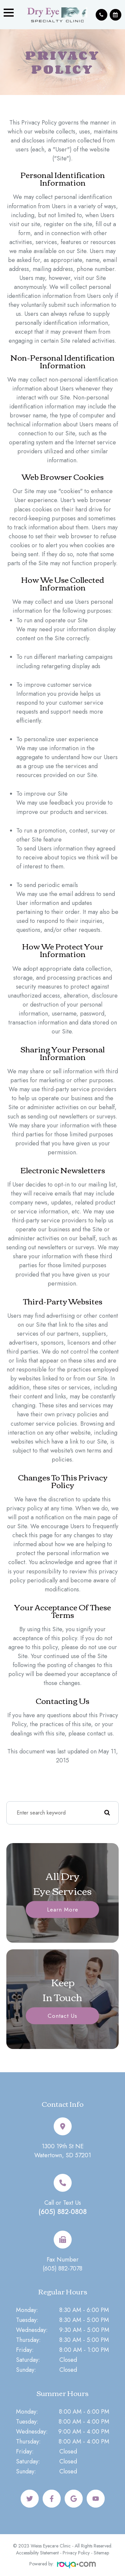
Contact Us (62, 2015)
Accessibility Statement (37, 2552)
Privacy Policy (76, 2552)
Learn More (62, 1909)
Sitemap (101, 2552)
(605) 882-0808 (62, 2212)
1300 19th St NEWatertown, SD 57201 (62, 2151)
